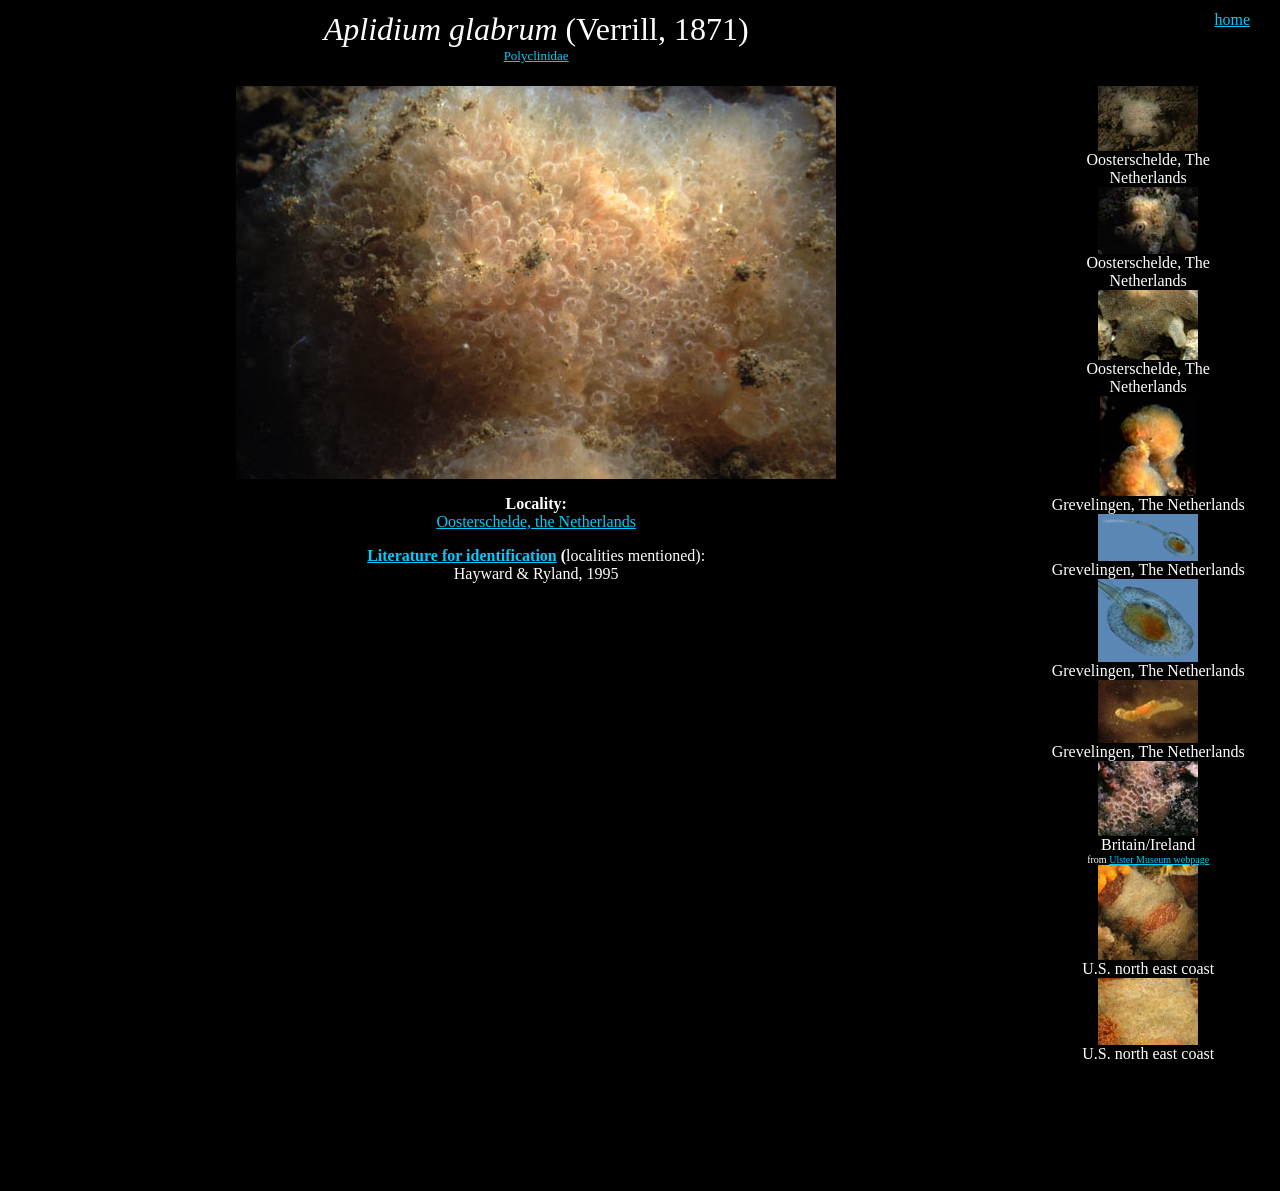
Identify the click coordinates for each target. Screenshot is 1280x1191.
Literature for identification (462, 555)
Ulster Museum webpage (1159, 859)
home (1232, 19)
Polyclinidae (536, 55)
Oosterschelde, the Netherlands (535, 521)
